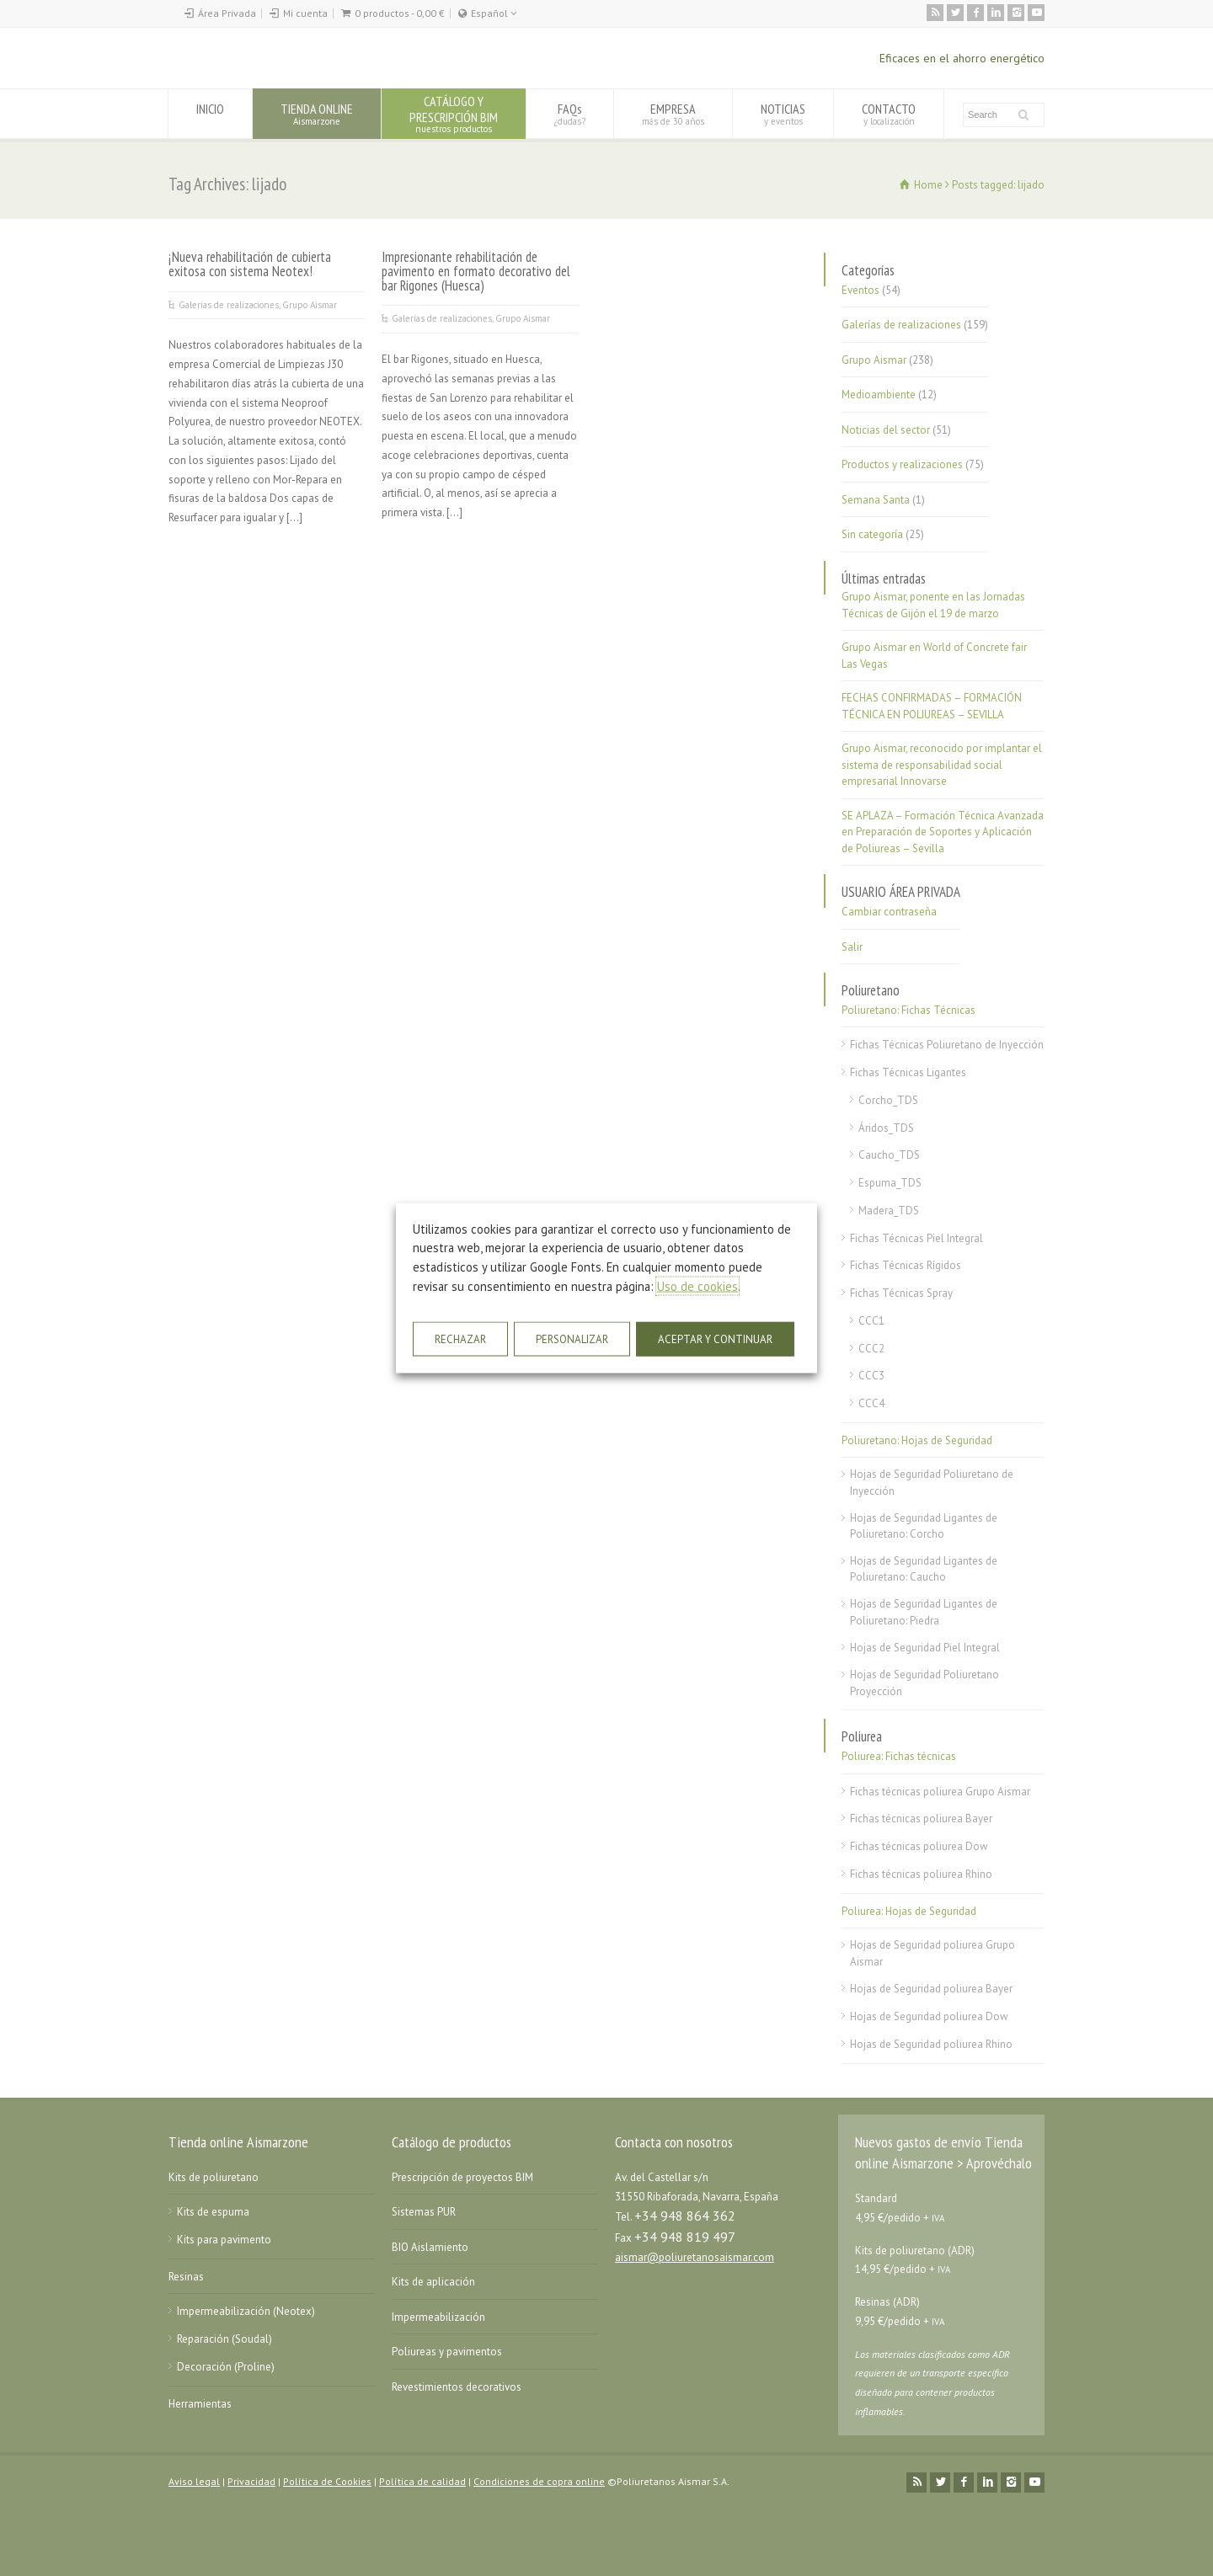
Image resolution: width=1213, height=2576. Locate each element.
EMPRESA (673, 113)
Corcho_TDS (888, 1100)
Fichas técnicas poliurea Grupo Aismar (940, 1791)
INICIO (210, 113)
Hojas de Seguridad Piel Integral (925, 1647)
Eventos (860, 290)
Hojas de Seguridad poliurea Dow (929, 2016)
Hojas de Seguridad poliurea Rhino (931, 2044)
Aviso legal (194, 2481)
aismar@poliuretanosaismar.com (694, 2257)
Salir (852, 947)
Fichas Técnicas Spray (901, 1293)
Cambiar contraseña (889, 911)
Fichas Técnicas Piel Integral (916, 1238)
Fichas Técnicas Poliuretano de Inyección (947, 1044)
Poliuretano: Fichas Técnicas (908, 1010)
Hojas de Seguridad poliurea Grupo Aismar (932, 1953)
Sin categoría (872, 534)
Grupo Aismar (309, 305)
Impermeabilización (438, 2317)
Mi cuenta (305, 13)
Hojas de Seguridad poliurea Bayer (931, 1988)
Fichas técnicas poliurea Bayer (921, 1818)
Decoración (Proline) (226, 2367)
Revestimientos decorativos (456, 2387)
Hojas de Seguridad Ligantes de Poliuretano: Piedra (923, 1612)
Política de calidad (422, 2481)
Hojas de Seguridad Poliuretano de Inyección (931, 1482)
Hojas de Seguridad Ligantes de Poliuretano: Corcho (923, 1526)
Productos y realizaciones (902, 464)
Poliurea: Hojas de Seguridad (909, 1911)
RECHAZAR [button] (460, 1339)
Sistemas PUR (424, 2212)
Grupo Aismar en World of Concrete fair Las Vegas (934, 655)
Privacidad (251, 2481)
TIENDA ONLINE (317, 113)
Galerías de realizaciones (229, 305)
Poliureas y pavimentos (447, 2351)
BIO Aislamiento (430, 2247)
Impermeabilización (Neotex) (246, 2311)
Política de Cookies (327, 2481)
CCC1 (871, 1321)
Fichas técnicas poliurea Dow (919, 1846)
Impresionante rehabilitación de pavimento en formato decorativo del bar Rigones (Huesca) (476, 271)
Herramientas (200, 2404)
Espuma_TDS (890, 1183)
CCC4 (871, 1403)
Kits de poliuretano (213, 2177)
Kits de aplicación (433, 2282)
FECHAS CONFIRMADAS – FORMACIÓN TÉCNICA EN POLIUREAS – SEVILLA (932, 706)
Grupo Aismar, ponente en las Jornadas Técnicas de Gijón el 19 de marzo (933, 605)
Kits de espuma (213, 2212)
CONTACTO (889, 113)
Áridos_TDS (886, 1128)
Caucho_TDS (889, 1155)
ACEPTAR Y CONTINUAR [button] (715, 1339)
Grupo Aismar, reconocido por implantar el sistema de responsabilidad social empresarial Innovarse (942, 764)
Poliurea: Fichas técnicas (899, 1756)
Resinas (186, 2276)
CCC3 (871, 1375)
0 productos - (400, 13)
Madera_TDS (888, 1210)
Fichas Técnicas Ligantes (908, 1072)
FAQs (569, 113)
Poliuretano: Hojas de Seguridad (917, 1440)
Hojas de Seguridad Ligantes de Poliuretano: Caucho (923, 1569)
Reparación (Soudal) (224, 2339)
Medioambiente (879, 394)
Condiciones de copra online (539, 2481)
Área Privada (227, 13)
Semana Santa (876, 500)
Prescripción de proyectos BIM (462, 2177)
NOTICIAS (783, 113)
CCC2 (871, 1348)
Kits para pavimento (224, 2239)
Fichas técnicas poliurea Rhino (921, 1874)
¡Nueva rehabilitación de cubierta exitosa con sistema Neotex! (249, 264)
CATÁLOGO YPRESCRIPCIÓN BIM (453, 113)
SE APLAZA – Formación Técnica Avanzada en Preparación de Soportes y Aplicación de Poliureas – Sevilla (943, 832)
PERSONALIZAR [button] (572, 1339)
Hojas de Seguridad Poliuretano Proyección (924, 1683)
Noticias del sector (886, 430)
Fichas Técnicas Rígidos (905, 1265)
